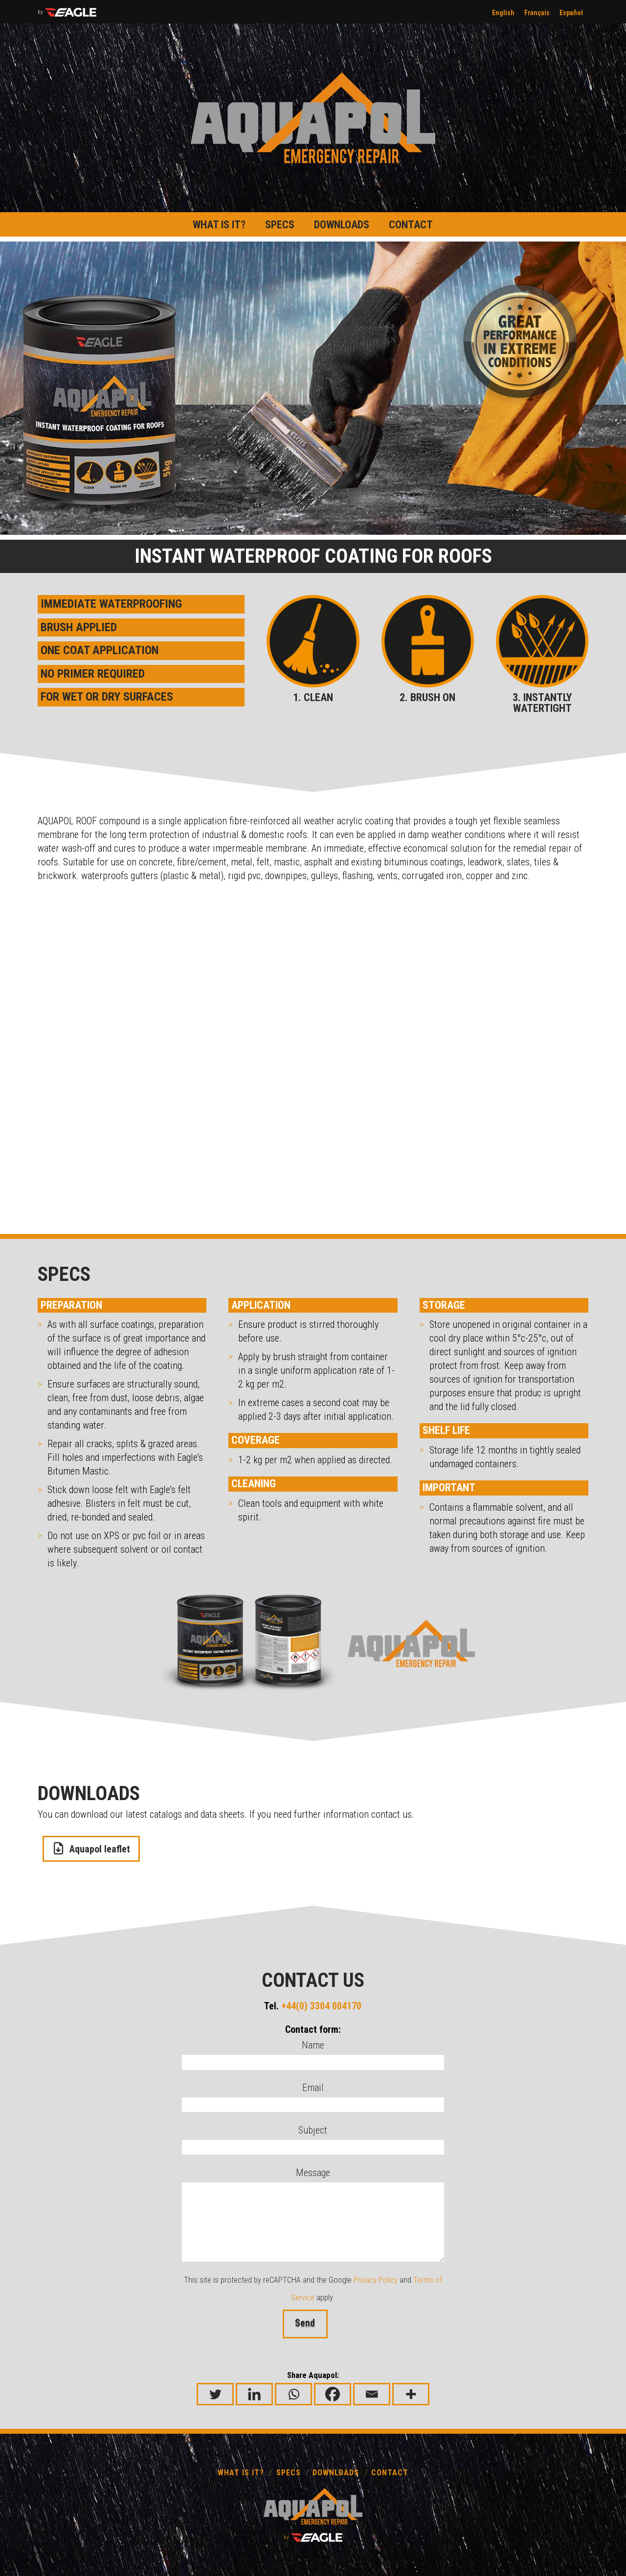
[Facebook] (332, 2394)
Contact (389, 2472)
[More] (410, 2394)
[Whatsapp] (293, 2394)
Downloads (336, 2472)
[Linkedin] (254, 2394)
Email (313, 2097)
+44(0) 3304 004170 (321, 2006)
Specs (288, 2472)
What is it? (241, 2472)
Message (313, 2181)
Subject (313, 2139)
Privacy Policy (376, 2280)
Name (313, 2054)
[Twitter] (215, 2394)
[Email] (371, 2394)
